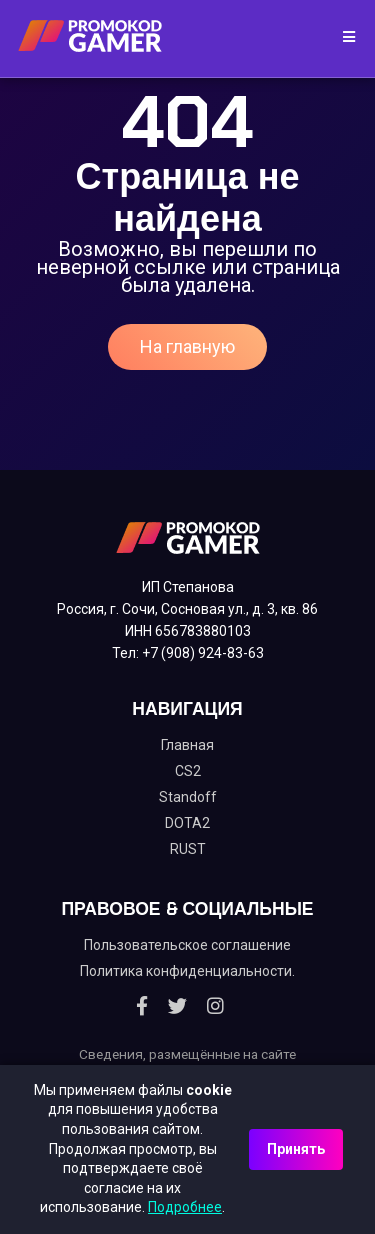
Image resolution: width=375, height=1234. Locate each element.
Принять (296, 1149)
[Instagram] (215, 1006)
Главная (187, 745)
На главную (187, 346)
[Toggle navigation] (342, 38)
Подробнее (185, 1207)
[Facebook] (142, 1006)
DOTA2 (187, 823)
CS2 (188, 771)
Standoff (188, 797)
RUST (188, 849)
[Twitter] (177, 1006)
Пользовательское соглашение (187, 945)
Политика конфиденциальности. (187, 971)
